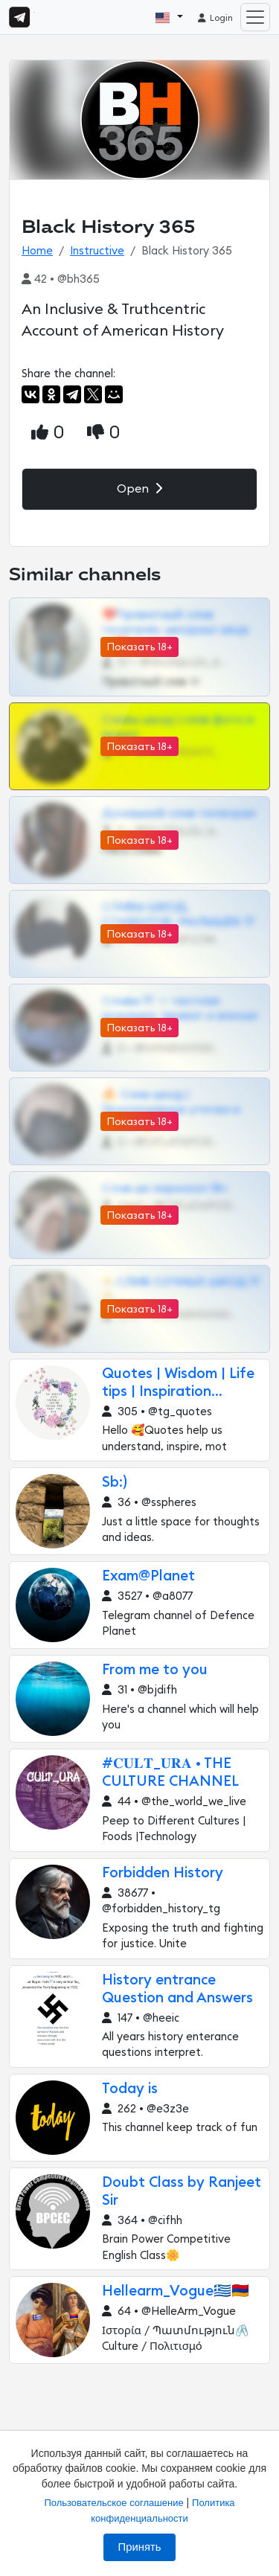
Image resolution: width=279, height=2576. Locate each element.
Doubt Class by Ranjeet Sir (181, 2192)
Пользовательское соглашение (113, 2502)
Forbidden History (162, 1873)
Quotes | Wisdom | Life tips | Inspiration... (178, 1383)
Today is (130, 2089)
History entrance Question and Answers (177, 1989)
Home (37, 251)
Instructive (97, 251)
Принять (139, 2547)
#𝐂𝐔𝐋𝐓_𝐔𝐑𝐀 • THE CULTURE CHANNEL (170, 1773)
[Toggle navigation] (255, 17)
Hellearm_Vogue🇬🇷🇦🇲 (175, 2291)
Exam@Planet (148, 1576)
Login (214, 17)
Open (139, 488)
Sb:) (114, 1483)
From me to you (155, 1670)
